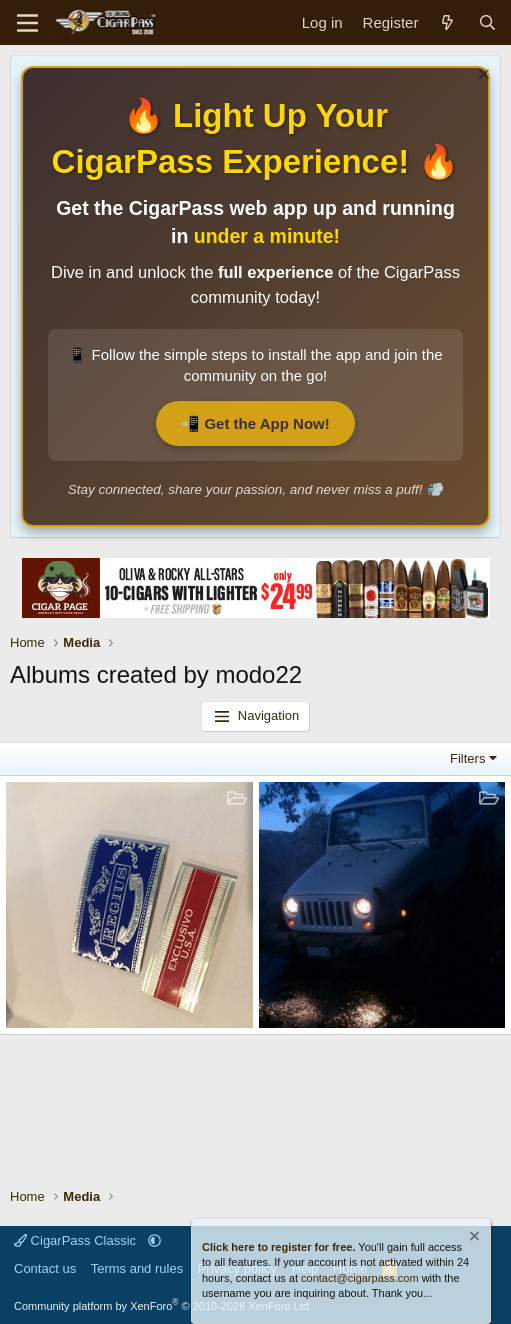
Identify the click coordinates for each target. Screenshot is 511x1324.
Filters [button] (467, 758)
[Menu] (27, 23)
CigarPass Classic (77, 1240)
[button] (154, 1240)
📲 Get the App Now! (255, 423)
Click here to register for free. (278, 1247)
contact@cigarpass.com (360, 1278)
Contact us (45, 1268)
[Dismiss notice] (481, 76)
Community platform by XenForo (163, 1306)
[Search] (487, 22)
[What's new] (447, 22)
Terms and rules (137, 1268)
